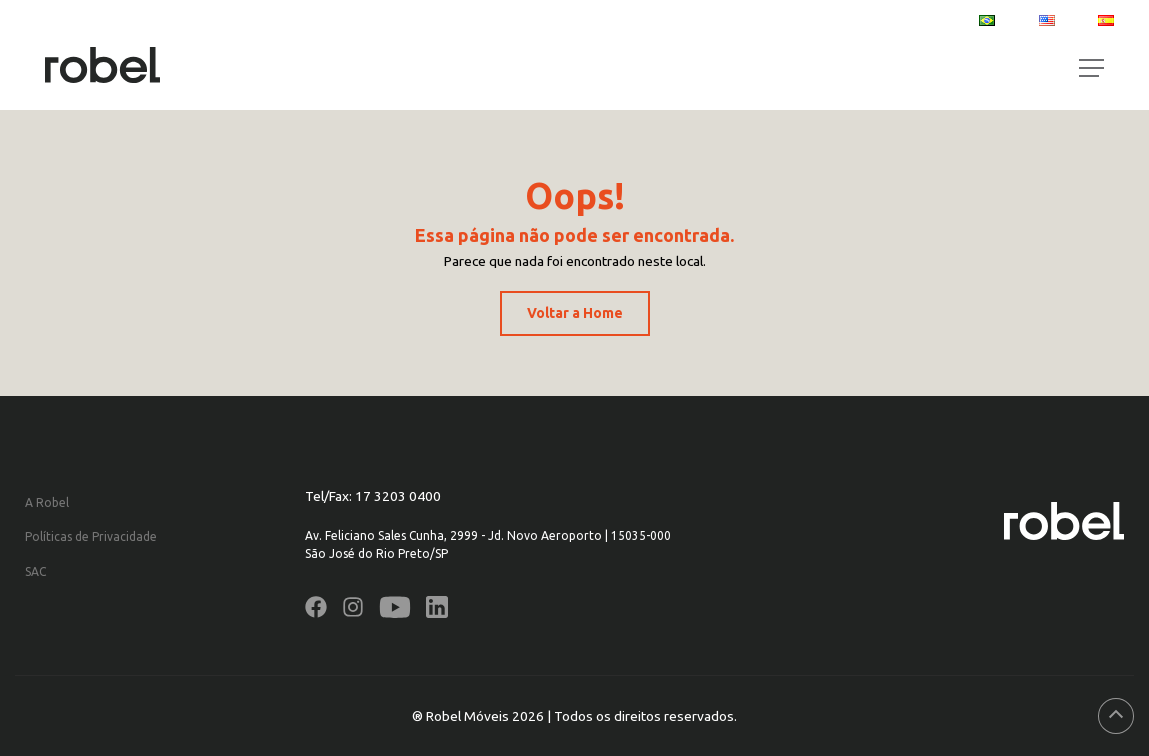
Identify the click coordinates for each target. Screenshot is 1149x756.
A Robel (47, 502)
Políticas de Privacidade (91, 536)
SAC (35, 571)
